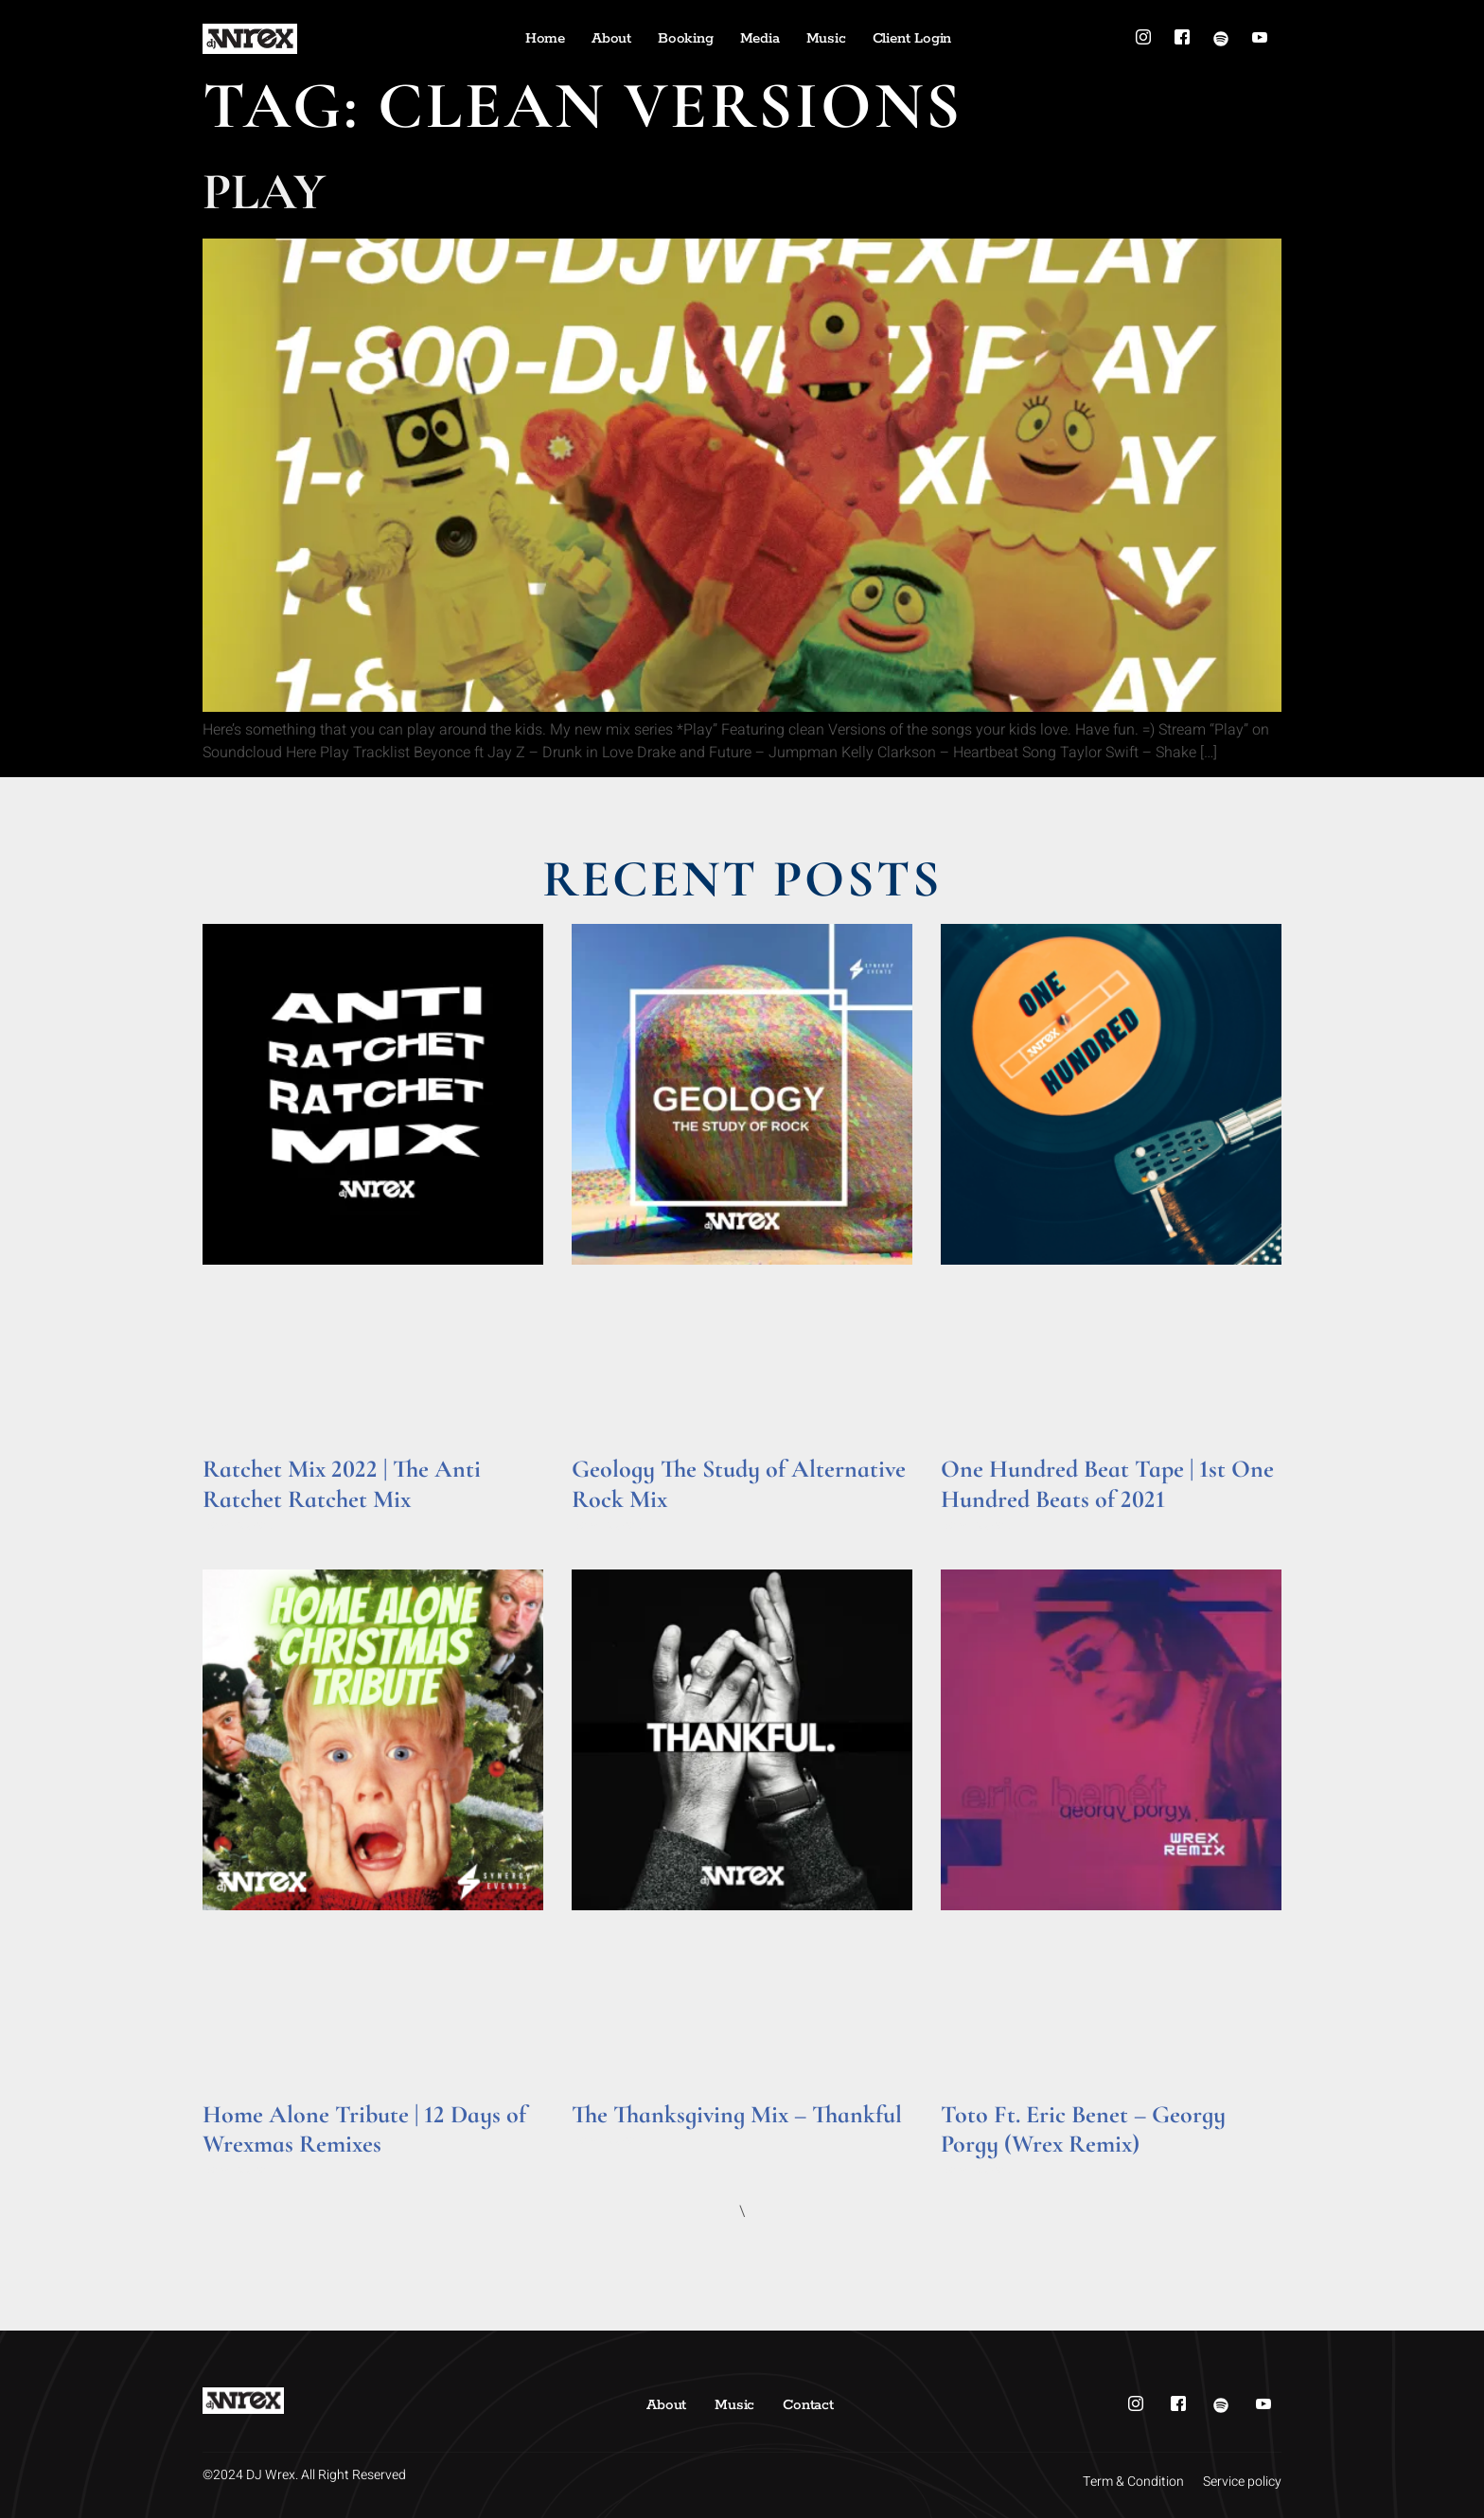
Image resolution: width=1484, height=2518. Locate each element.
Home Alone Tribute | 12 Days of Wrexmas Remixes (364, 2129)
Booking (686, 38)
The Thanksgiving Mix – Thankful (737, 2114)
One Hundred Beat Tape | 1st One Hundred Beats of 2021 (1107, 1483)
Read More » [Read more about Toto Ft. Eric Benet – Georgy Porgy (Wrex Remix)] (977, 2170)
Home (545, 38)
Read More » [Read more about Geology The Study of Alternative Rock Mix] (608, 1525)
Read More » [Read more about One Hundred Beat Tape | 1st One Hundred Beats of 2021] (977, 1525)
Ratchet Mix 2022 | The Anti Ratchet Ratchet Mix (342, 1483)
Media (760, 38)
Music (826, 38)
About (611, 38)
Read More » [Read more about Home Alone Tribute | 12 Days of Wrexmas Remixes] (239, 2170)
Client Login (912, 38)
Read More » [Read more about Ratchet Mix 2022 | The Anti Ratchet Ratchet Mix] (239, 1525)
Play (264, 191)
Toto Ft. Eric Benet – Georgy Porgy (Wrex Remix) (1083, 2129)
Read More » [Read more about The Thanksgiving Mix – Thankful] (608, 2141)
